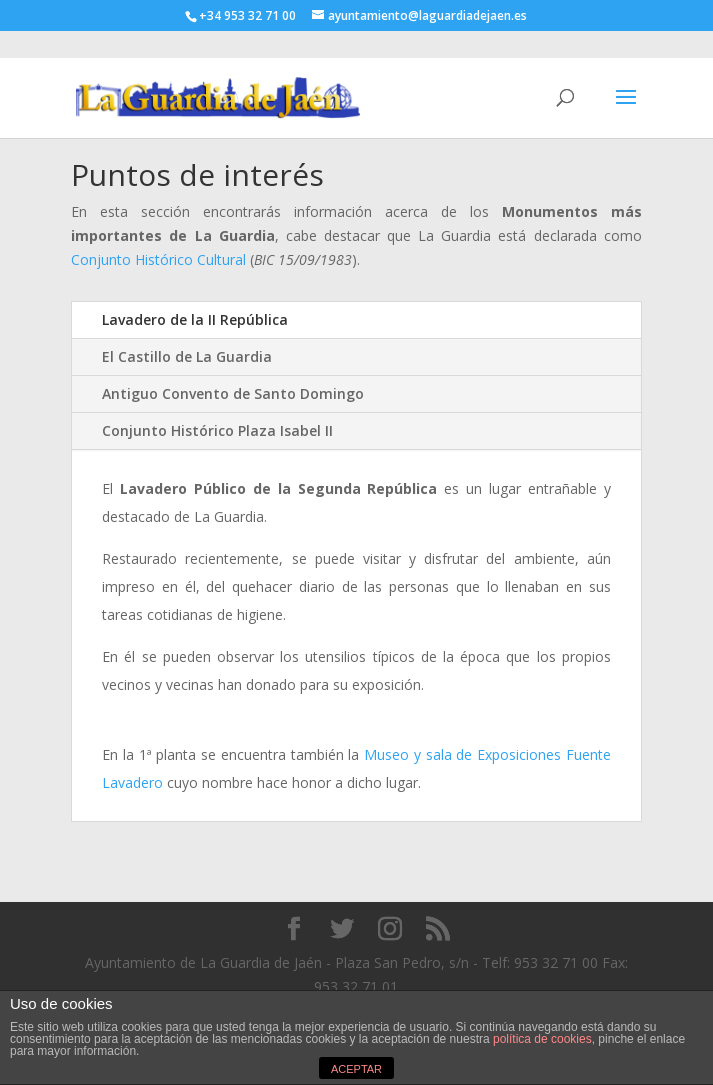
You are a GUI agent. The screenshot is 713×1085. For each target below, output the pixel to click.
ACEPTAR (356, 1069)
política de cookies (542, 1039)
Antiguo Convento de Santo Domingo (233, 393)
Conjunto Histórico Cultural (158, 259)
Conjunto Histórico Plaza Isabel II (217, 430)
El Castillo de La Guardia (187, 356)
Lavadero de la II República (195, 319)
